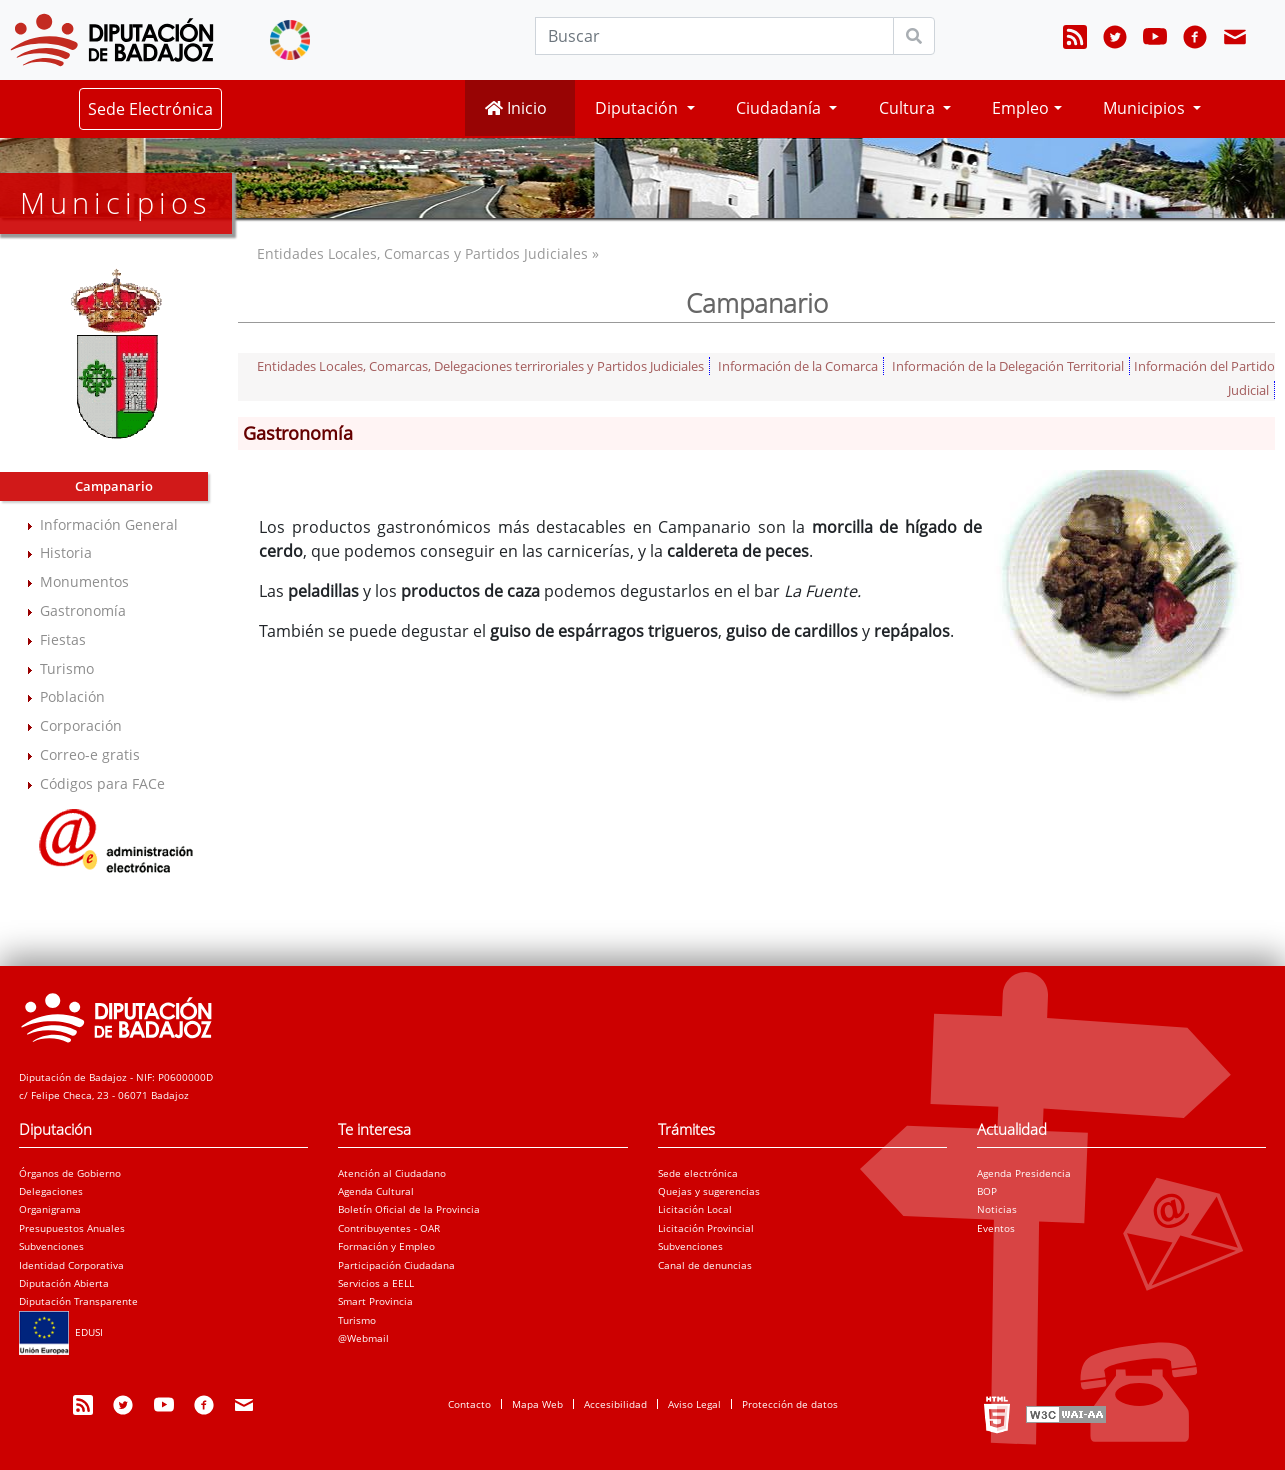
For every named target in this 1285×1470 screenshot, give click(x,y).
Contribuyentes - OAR (389, 1228)
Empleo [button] (1020, 108)
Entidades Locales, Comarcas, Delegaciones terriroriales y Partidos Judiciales (480, 366)
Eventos (996, 1228)
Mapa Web (537, 1404)
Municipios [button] (1146, 108)
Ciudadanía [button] (780, 108)
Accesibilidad (615, 1404)
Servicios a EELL (376, 1283)
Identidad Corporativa (71, 1265)
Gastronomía (83, 610)
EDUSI (61, 1332)
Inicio (516, 108)
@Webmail (363, 1338)
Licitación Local (695, 1209)
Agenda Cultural (376, 1191)
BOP (987, 1191)
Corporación (81, 725)
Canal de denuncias (705, 1265)
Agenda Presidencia (1024, 1173)
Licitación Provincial (706, 1228)
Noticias (997, 1209)
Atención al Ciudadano (392, 1173)
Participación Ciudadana (396, 1265)
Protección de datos (790, 1404)
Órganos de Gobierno (70, 1173)
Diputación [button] (638, 108)
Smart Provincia (375, 1301)
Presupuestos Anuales (72, 1228)
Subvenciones (51, 1246)
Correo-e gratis (90, 754)
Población (72, 696)
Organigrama (50, 1209)
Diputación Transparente (78, 1301)
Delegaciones (51, 1191)
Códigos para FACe (102, 783)
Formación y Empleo (386, 1246)
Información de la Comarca (798, 366)
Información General (109, 524)
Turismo (67, 668)
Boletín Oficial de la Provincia (409, 1209)
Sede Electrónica (150, 109)
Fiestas (63, 639)
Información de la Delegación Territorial (1008, 366)
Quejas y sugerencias (709, 1191)
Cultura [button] (909, 108)
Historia (66, 552)
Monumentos (84, 581)
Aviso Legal (694, 1404)
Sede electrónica (698, 1173)
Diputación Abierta (64, 1283)
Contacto (469, 1404)
